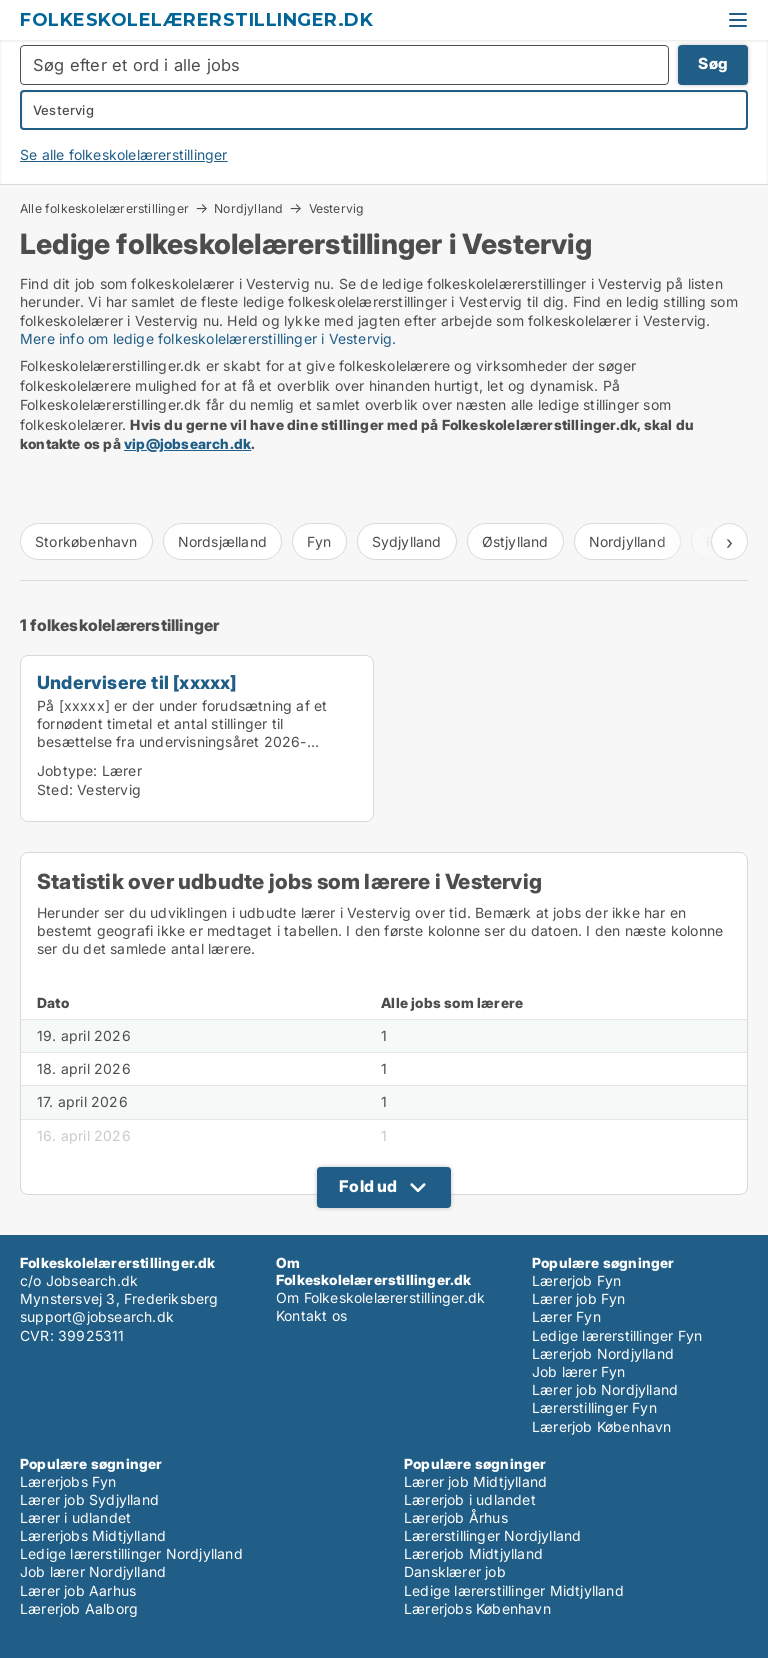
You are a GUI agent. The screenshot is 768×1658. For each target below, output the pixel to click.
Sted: (55, 789)
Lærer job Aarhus (78, 1590)
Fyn (319, 541)
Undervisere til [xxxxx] (137, 682)
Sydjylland (407, 541)
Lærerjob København (602, 1426)
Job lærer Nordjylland (93, 1571)
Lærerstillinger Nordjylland (492, 1535)
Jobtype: (67, 770)
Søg (713, 63)
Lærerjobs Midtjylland (93, 1535)
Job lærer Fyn (579, 1371)
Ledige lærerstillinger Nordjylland (131, 1553)
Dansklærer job (455, 1571)
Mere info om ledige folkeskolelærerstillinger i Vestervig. (208, 338)
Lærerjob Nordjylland (603, 1353)
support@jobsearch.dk (97, 1316)
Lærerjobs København (477, 1608)
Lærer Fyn (566, 1316)
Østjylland (515, 541)
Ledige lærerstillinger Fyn (617, 1335)
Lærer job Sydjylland (89, 1499)
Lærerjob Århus (456, 1517)
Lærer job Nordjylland (605, 1389)
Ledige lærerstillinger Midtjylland (514, 1590)
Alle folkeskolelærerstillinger (104, 208)
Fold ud (368, 1186)
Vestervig (337, 209)
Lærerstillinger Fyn (594, 1407)
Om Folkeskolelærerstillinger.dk (380, 1297)
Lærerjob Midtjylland (473, 1553)
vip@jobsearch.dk (187, 443)
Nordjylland (248, 208)
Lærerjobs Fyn (68, 1481)
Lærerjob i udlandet (470, 1499)
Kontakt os (311, 1315)
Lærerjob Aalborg (79, 1608)
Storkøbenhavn (86, 541)
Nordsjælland (222, 541)
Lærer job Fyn (579, 1298)
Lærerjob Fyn (576, 1280)
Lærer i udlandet (75, 1517)
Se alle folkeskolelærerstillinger (124, 154)
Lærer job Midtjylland (475, 1481)
